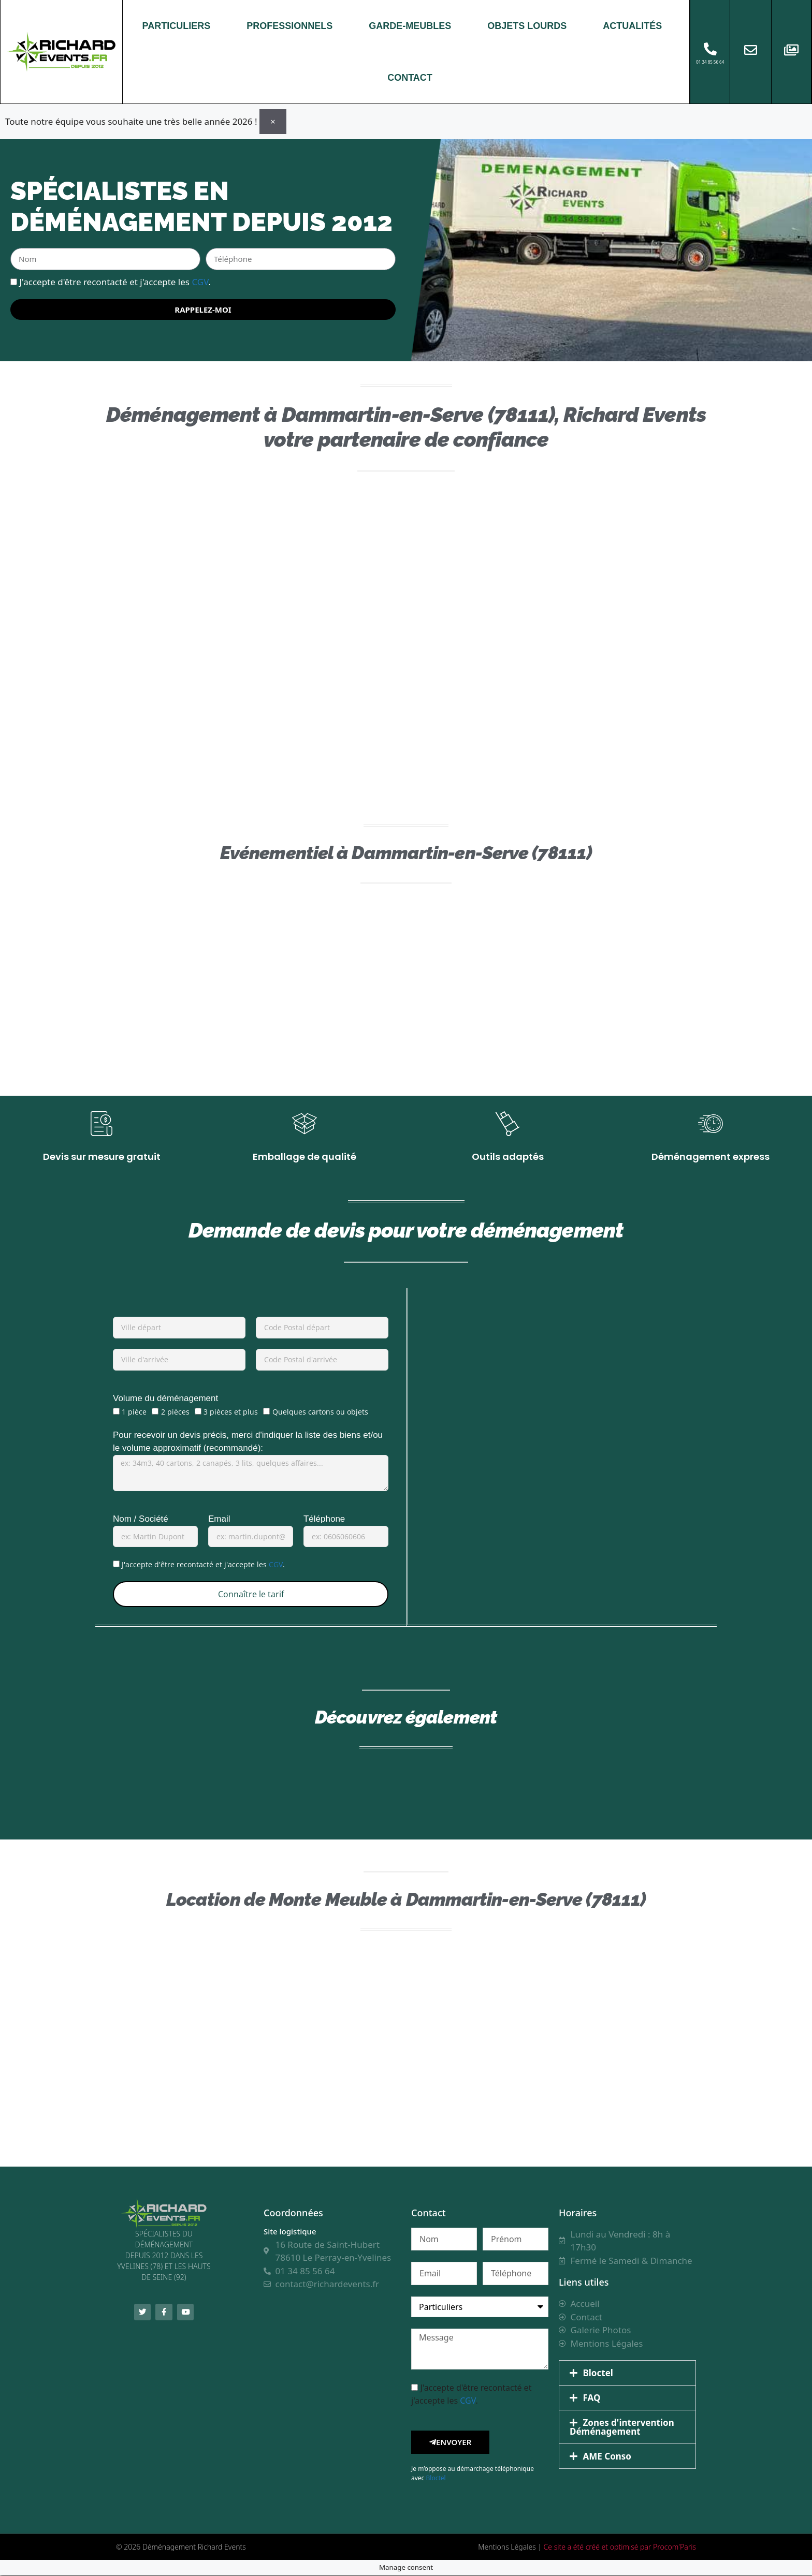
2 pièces (175, 1412)
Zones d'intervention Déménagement (622, 2428)
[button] (627, 2374)
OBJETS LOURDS (527, 26)
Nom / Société (140, 1519)
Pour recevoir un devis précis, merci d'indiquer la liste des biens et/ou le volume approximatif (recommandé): (248, 1442)
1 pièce (134, 1412)
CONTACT (409, 77)
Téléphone (324, 1519)
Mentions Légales (506, 2547)
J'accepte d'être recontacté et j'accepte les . (115, 281)
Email (219, 1519)
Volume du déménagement (165, 1399)
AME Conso (607, 2457)
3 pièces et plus (231, 1412)
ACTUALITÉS (632, 26)
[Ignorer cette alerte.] (272, 121)
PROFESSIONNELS (289, 26)
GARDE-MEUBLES (410, 26)
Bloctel (435, 2478)
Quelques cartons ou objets (320, 1412)
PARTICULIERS (176, 26)
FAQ (592, 2399)
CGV (200, 281)
